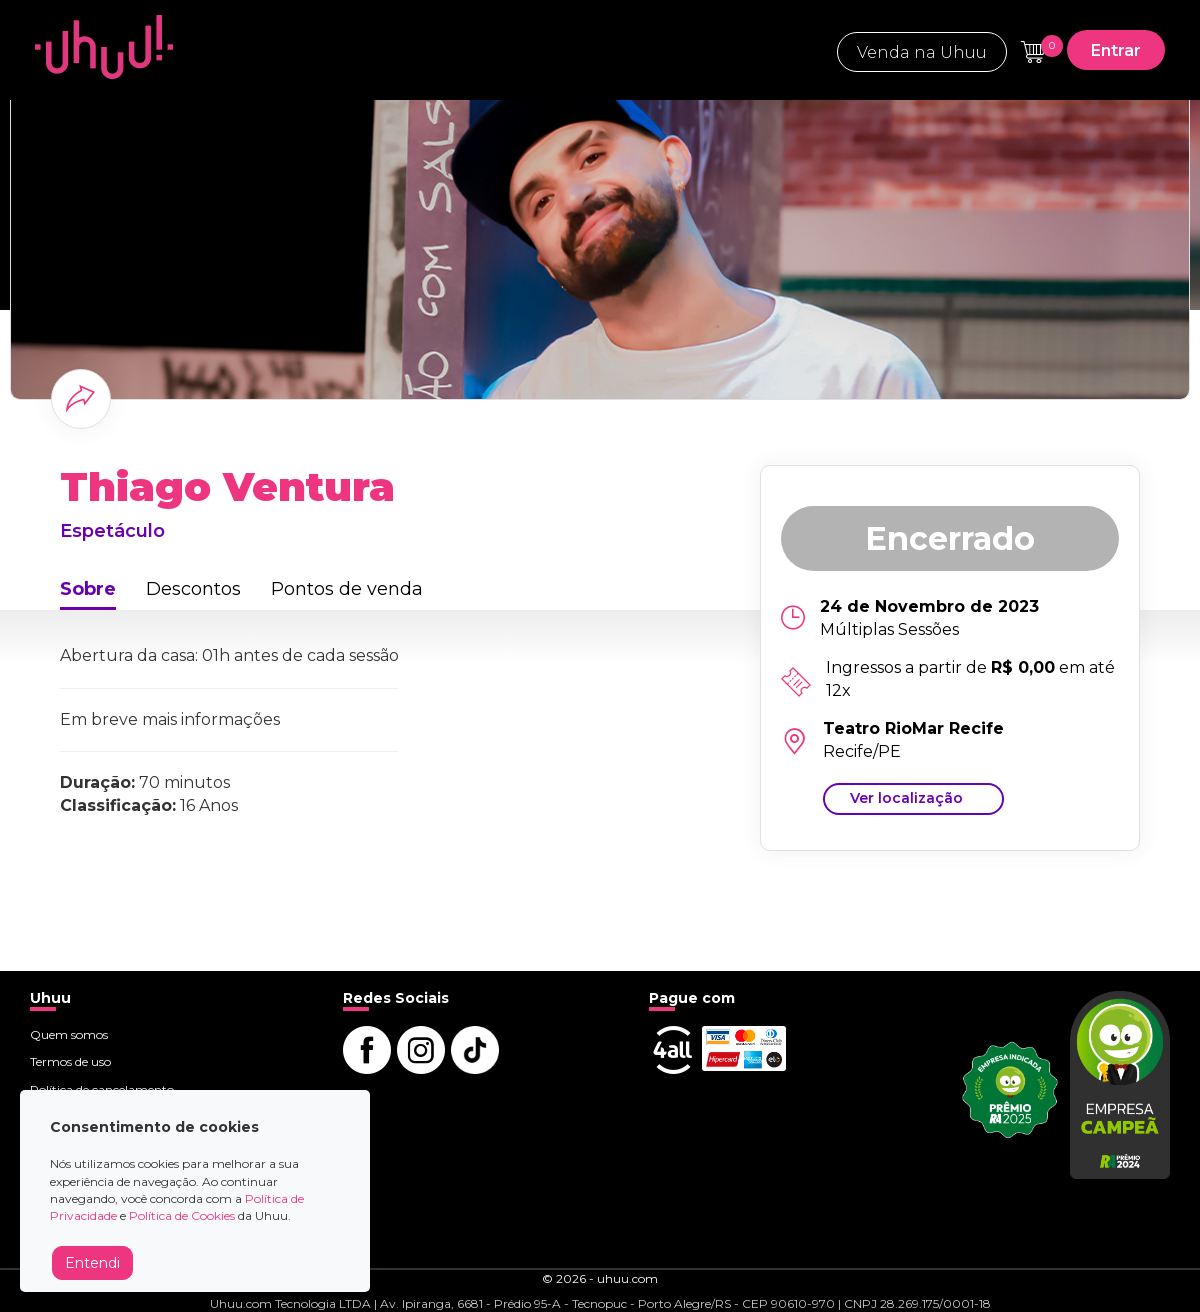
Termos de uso (70, 1061)
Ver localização (906, 798)
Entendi (92, 1263)
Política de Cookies (182, 1215)
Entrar (1116, 50)
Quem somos (69, 1034)
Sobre (88, 589)
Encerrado (950, 538)
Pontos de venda (347, 589)
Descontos (193, 589)
